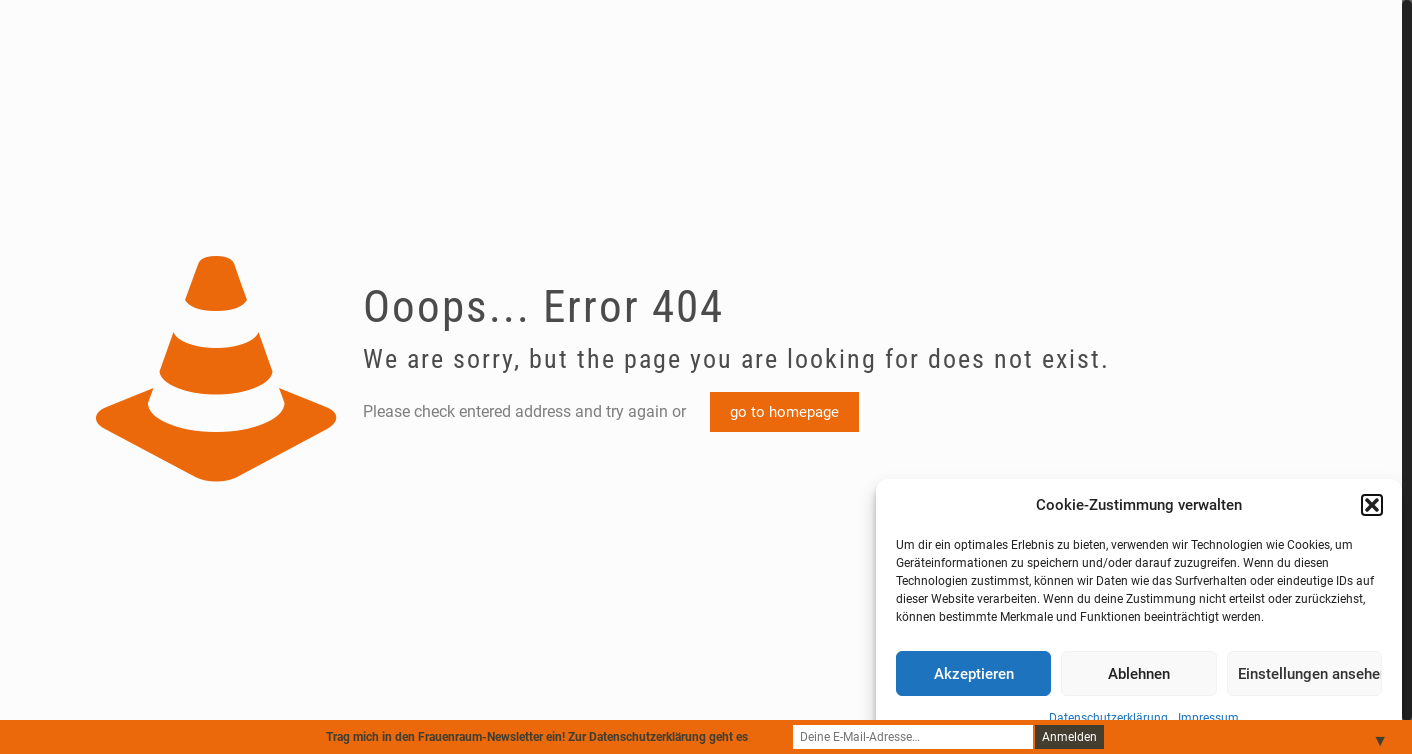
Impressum (1208, 718)
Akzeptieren (974, 674)
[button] (1372, 505)
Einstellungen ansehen (1310, 674)
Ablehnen (1139, 674)
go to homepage (784, 412)
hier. (762, 737)
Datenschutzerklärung (1108, 718)
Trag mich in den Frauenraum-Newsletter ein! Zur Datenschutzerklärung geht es (549, 737)
